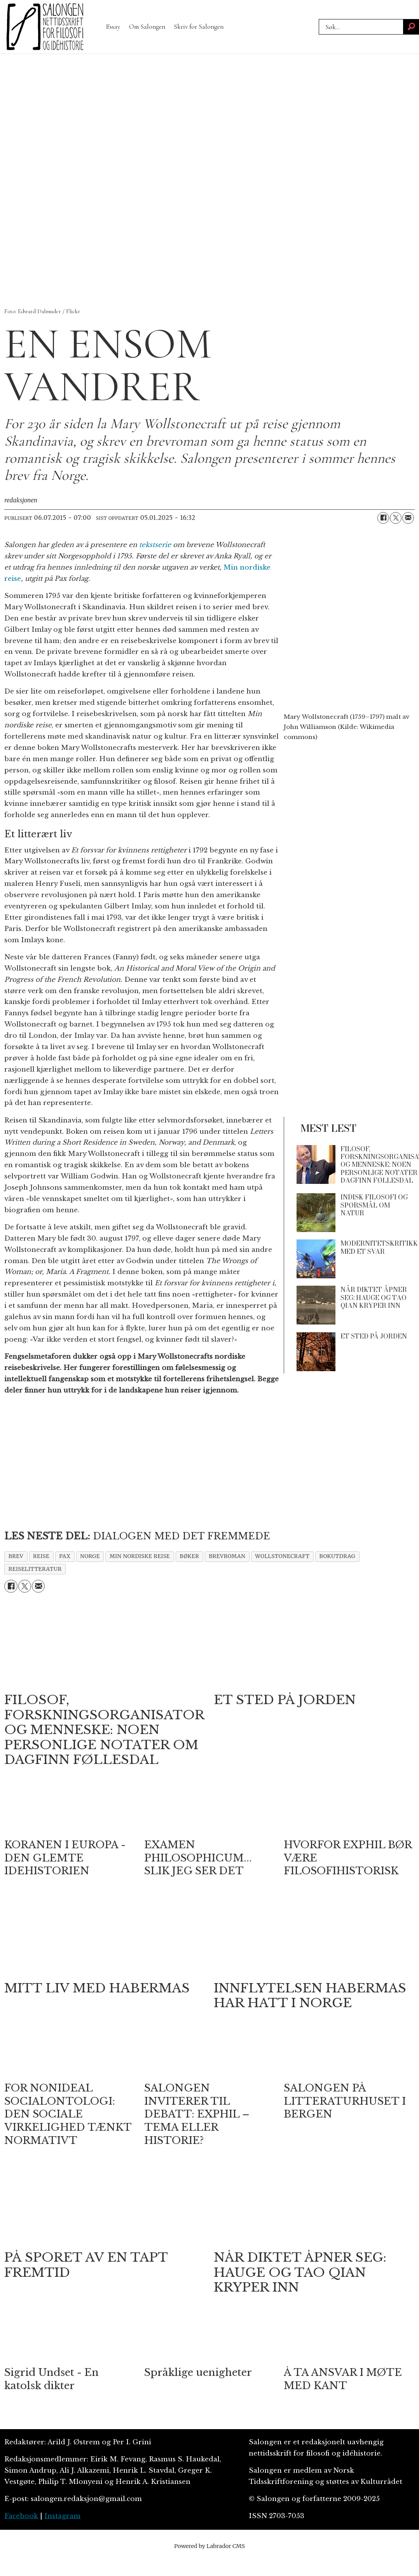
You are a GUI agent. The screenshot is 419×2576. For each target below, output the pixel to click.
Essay (113, 27)
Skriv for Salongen (198, 27)
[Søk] (411, 27)
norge (90, 1556)
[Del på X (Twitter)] (396, 518)
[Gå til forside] (45, 27)
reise (41, 1556)
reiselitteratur (35, 1569)
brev (16, 1556)
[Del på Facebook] (383, 518)
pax (64, 1556)
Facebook (21, 2516)
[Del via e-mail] (408, 518)
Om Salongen (147, 27)
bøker (189, 1556)
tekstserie (155, 545)
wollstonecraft (282, 1556)
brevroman (227, 1556)
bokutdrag (337, 1556)
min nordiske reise (140, 1556)
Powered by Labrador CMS (209, 2546)
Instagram (62, 2516)
